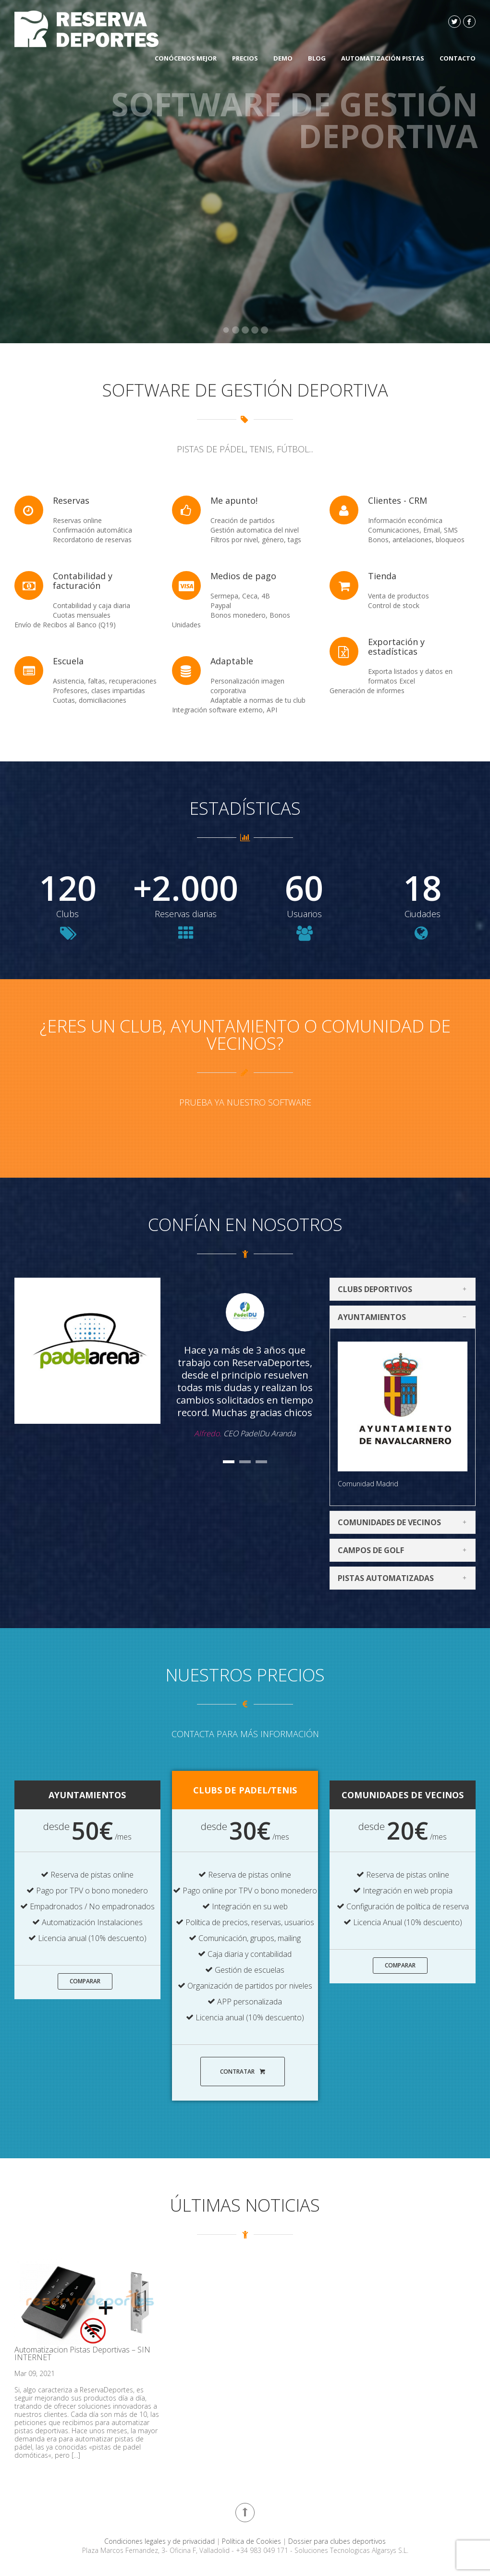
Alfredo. (207, 1433)
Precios (245, 58)
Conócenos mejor (186, 58)
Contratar (242, 2071)
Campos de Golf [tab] (405, 1550)
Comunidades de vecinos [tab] (405, 1522)
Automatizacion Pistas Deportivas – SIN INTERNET (82, 2353)
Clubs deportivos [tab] (405, 1289)
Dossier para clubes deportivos (337, 2541)
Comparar (85, 1981)
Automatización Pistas (382, 58)
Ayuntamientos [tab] (405, 1317)
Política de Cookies (252, 2541)
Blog (317, 58)
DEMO (283, 58)
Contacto (458, 58)
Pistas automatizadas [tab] (405, 1578)
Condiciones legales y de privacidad (160, 2541)
